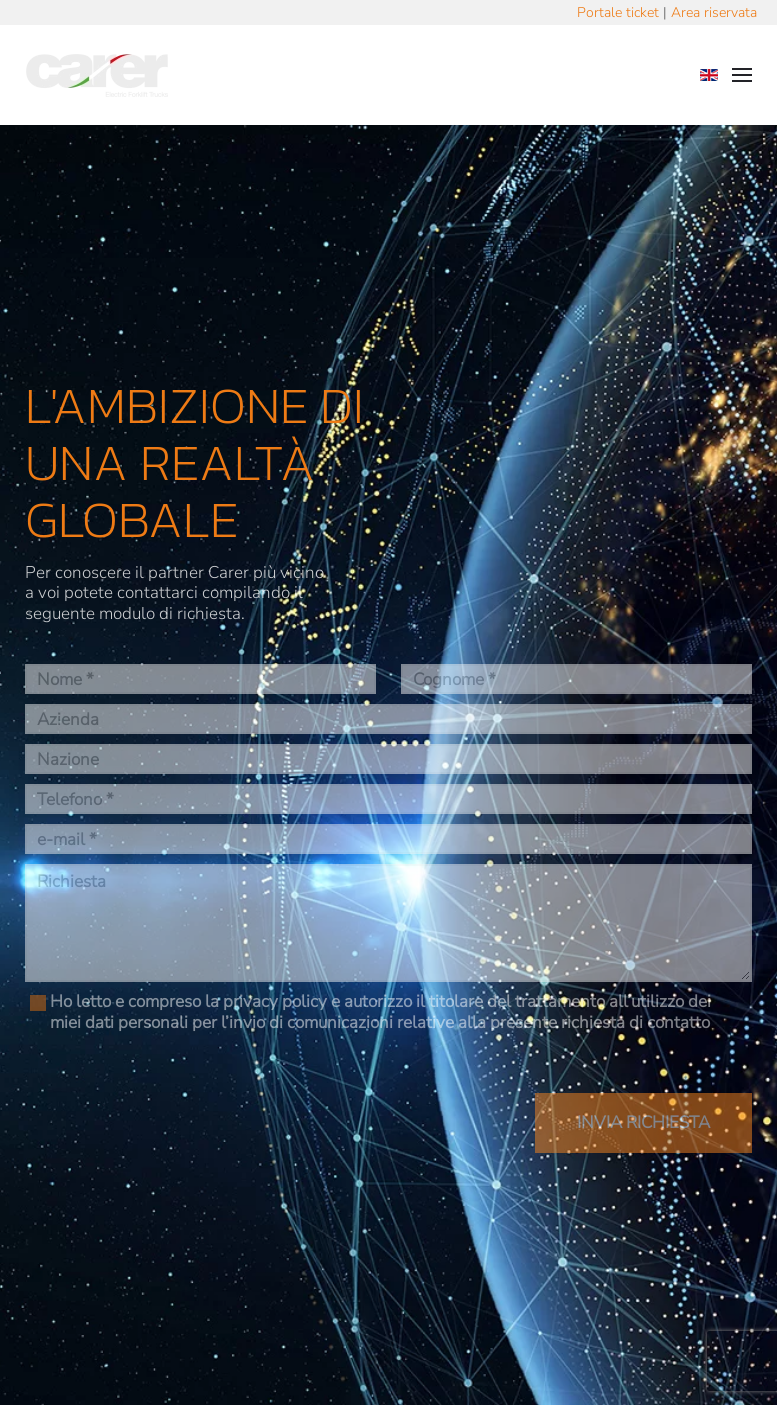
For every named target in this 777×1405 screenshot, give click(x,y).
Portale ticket (618, 12)
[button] (742, 75)
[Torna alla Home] (97, 75)
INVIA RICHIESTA (643, 1122)
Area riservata (714, 12)
